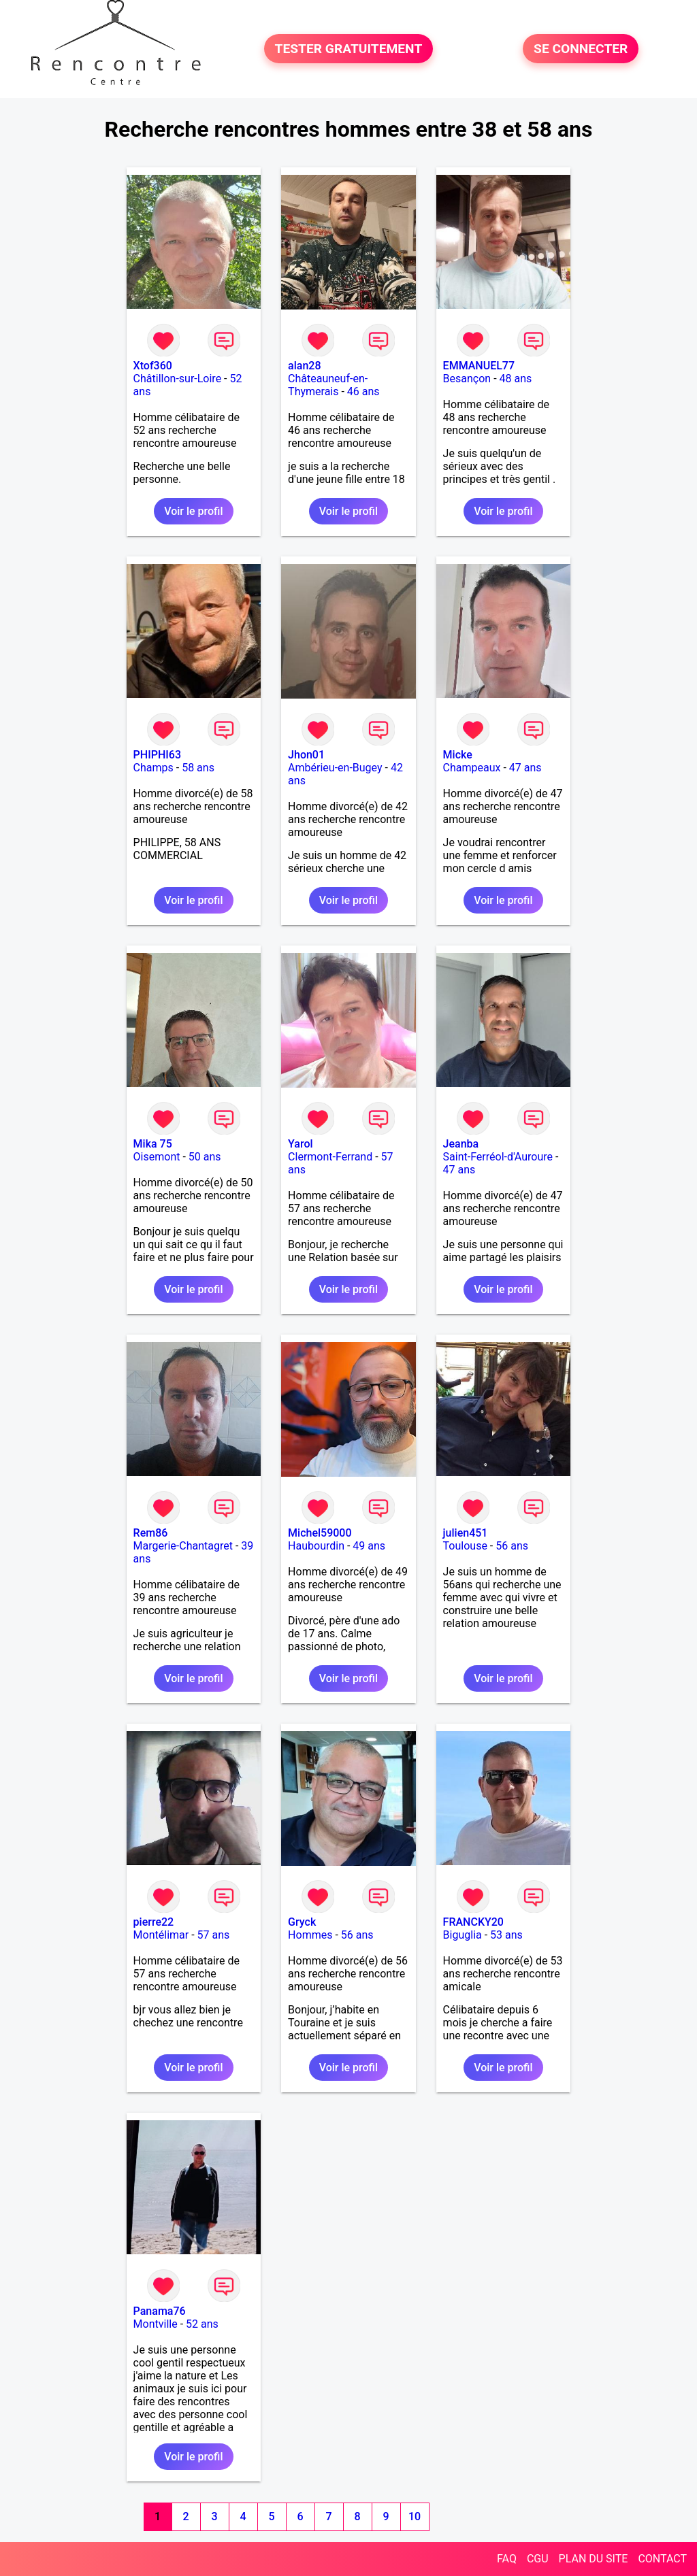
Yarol (300, 1143)
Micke (457, 754)
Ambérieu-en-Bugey (335, 767)
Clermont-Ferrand (330, 1156)
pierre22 (153, 1922)
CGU (538, 2558)
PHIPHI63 (157, 754)
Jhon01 (306, 754)
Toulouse (465, 1545)
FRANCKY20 (473, 1922)
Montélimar (161, 1934)
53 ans (506, 1934)
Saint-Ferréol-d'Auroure (498, 1156)
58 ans (198, 767)
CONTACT (662, 2558)
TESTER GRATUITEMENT (349, 48)
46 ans (363, 391)
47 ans (525, 767)
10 (414, 2516)
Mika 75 (152, 1143)
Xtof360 (152, 365)
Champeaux (472, 767)
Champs (153, 767)
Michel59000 (319, 1532)
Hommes (310, 1934)
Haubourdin (316, 1545)
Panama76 (159, 2311)
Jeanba (461, 1143)
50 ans (205, 1156)
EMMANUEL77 (479, 365)
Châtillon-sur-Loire (177, 378)
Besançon (467, 378)
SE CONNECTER (581, 48)
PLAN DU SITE (593, 2558)
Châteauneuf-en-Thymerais (328, 385)
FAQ (507, 2558)
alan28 (304, 365)
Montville (155, 2324)
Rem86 (150, 1532)
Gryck (302, 1922)
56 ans (512, 1545)
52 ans (202, 2324)
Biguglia (462, 1934)
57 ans (213, 1934)
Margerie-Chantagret (183, 1545)
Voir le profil (193, 511)
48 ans (516, 378)
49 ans (369, 1545)
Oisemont (156, 1156)
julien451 (465, 1532)
